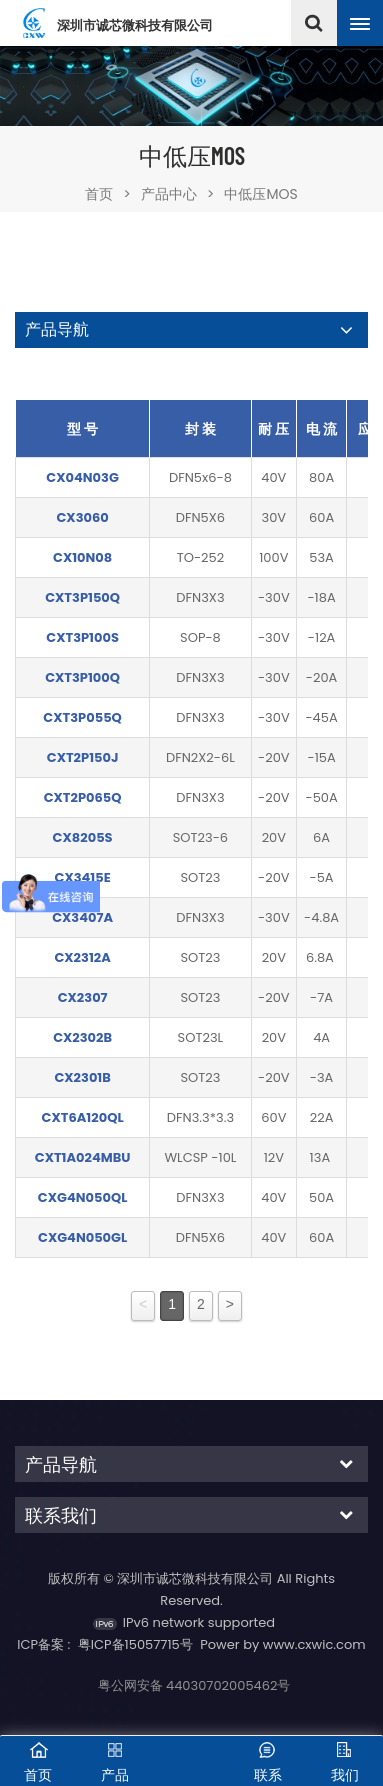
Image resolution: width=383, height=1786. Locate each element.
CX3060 (82, 517)
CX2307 (83, 997)
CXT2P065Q (83, 797)
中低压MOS (260, 194)
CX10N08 (82, 557)
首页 (108, 194)
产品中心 (169, 194)
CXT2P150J (83, 757)
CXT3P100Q (82, 677)
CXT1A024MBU (83, 1157)
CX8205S (83, 837)
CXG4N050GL (82, 1237)
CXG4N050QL (83, 1197)
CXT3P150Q (82, 597)
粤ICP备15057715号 (135, 1644)
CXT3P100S (82, 637)
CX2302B (82, 1037)
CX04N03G (82, 477)
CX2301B (82, 1077)
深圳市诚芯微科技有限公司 (135, 26)
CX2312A (82, 957)
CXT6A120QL (83, 1117)
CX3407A (82, 917)
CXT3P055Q (82, 717)
